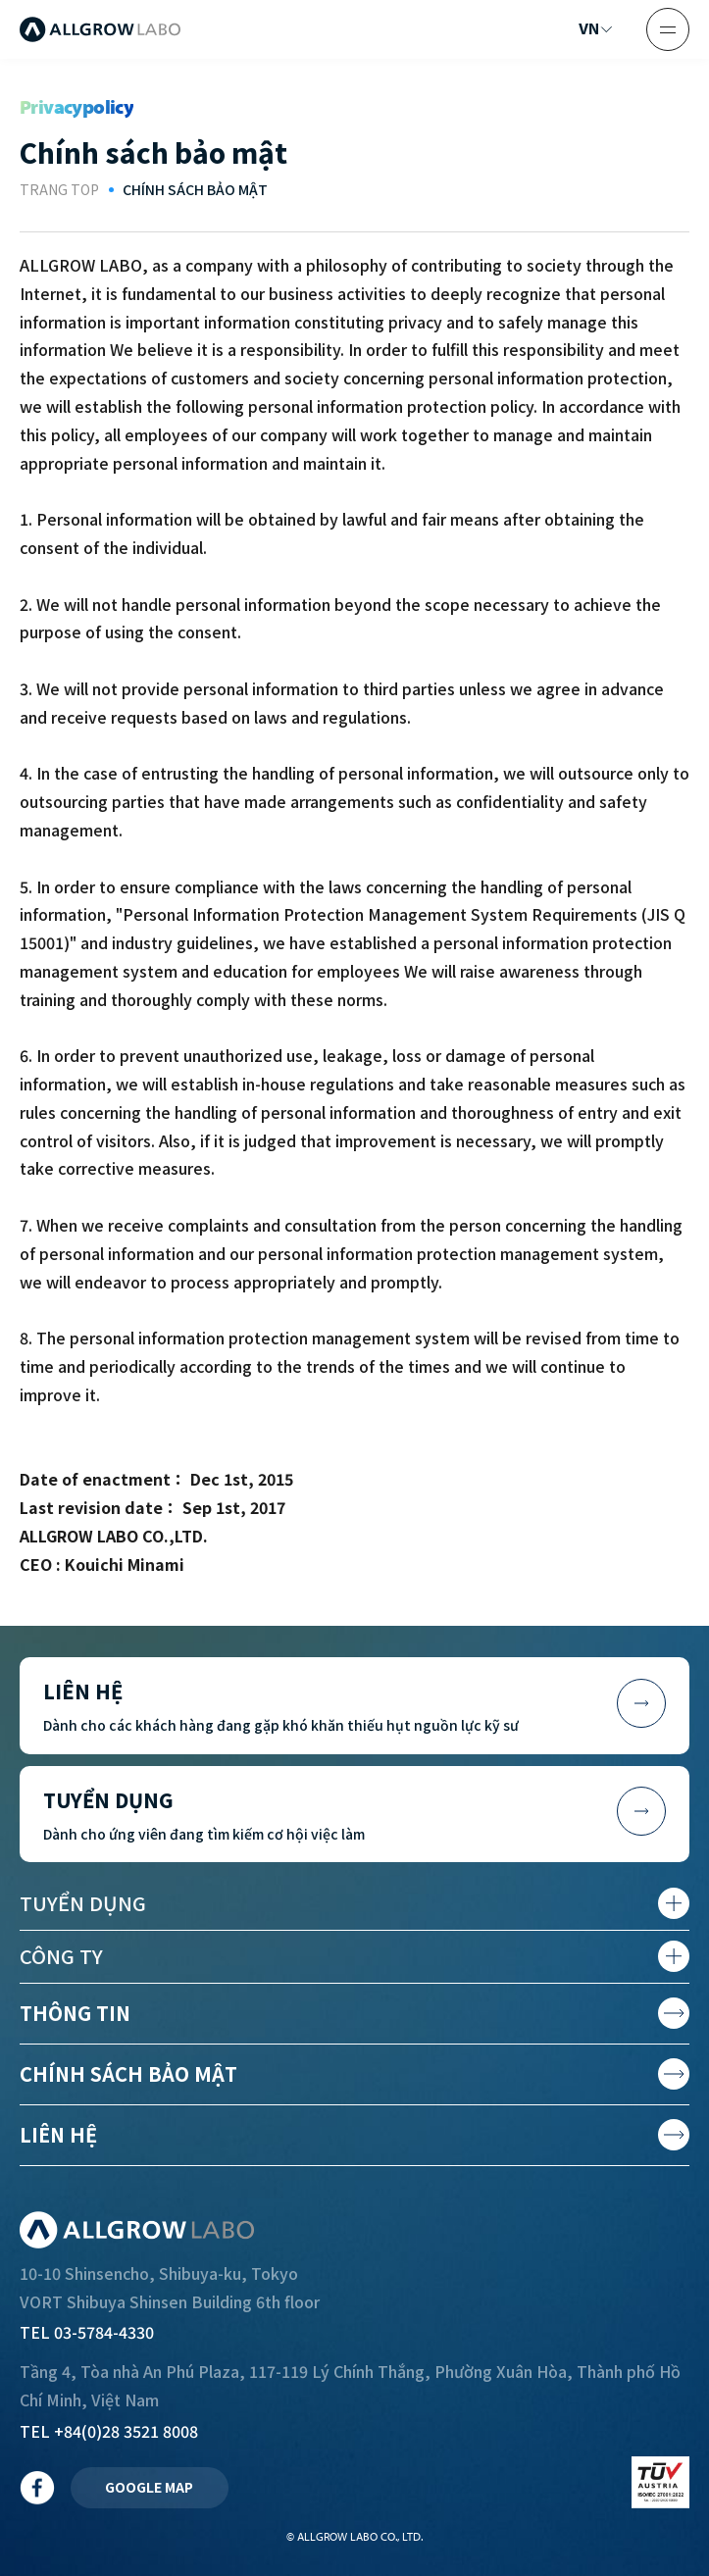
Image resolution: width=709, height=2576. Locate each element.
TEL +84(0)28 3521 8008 (109, 2431)
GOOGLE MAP (149, 2487)
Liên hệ (58, 2134)
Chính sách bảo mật (128, 2073)
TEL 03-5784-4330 (87, 2332)
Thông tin (75, 2012)
